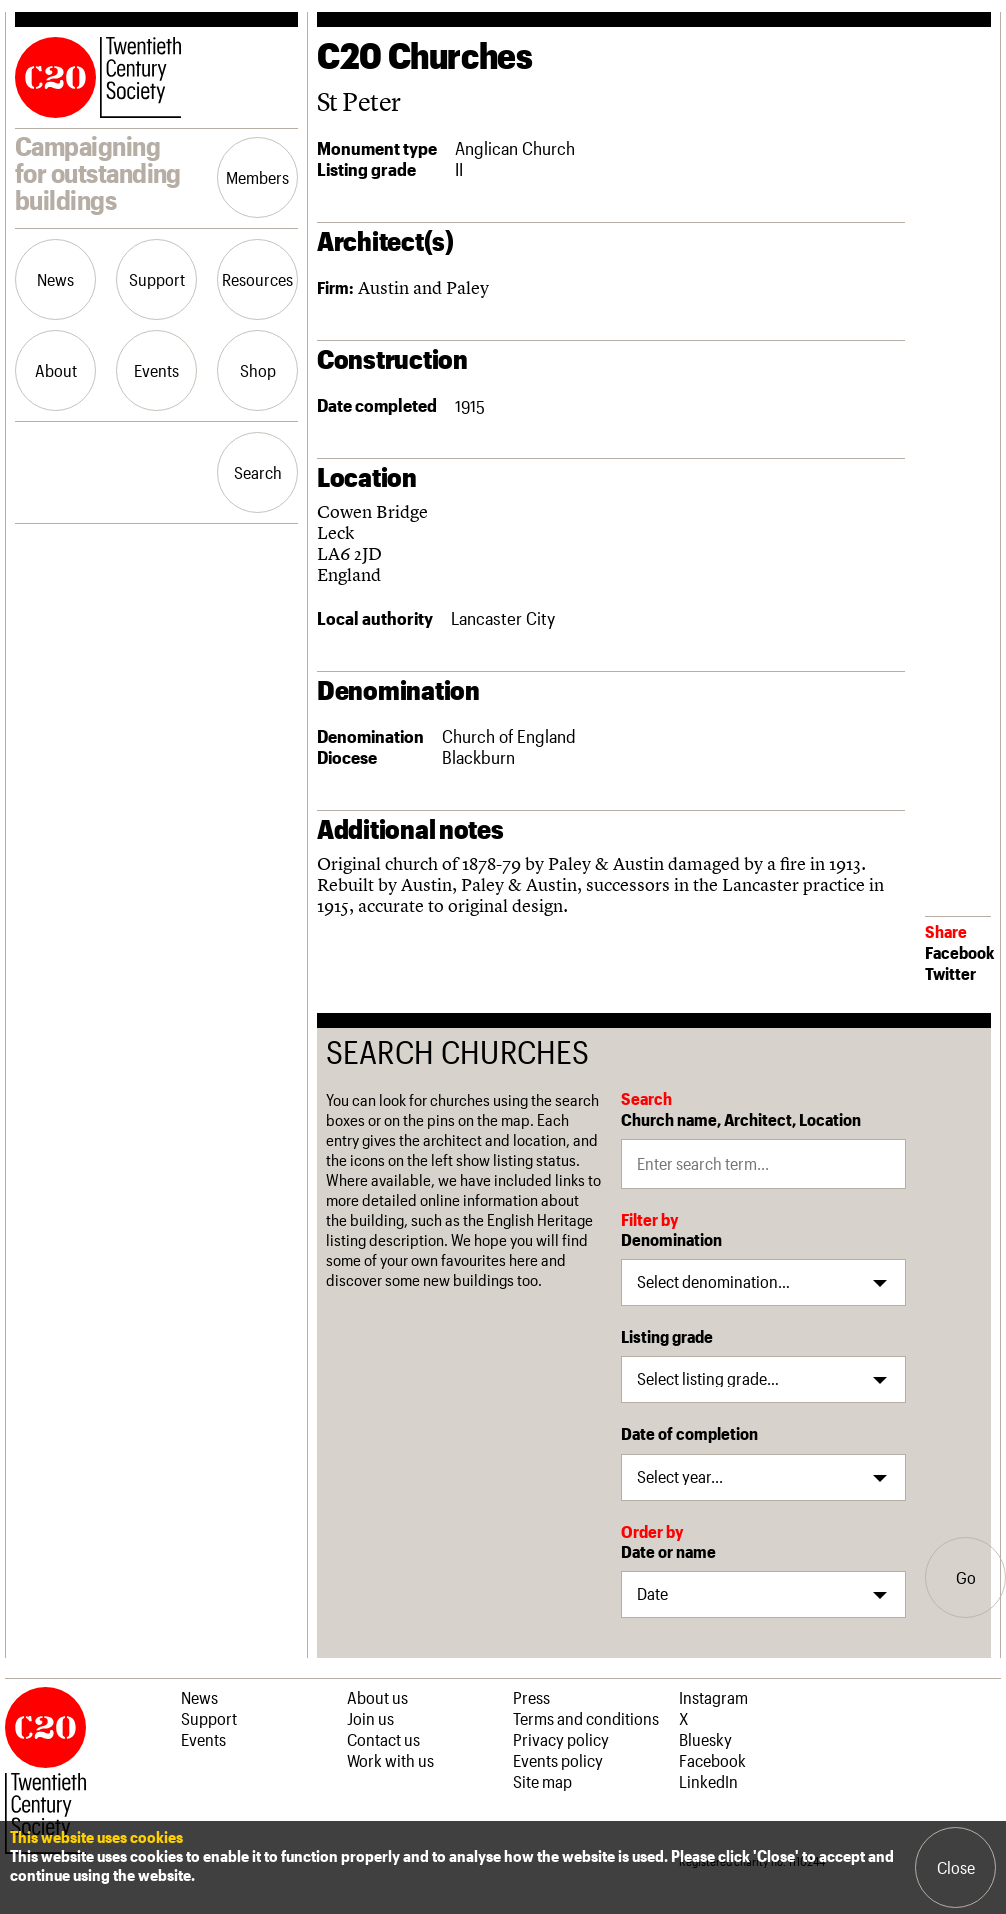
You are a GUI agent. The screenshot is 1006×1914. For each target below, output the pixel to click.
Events (156, 370)
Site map (542, 1781)
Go (966, 1577)
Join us (370, 1718)
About (56, 370)
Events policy (558, 1760)
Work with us (390, 1760)
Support (157, 279)
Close (956, 1867)
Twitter (950, 973)
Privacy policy (561, 1739)
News (55, 279)
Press (531, 1697)
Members (257, 177)
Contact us (383, 1739)
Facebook (959, 952)
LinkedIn (708, 1781)
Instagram (713, 1697)
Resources (257, 279)
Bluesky (705, 1739)
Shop (258, 370)
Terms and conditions (586, 1718)
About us (377, 1697)
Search (258, 472)
